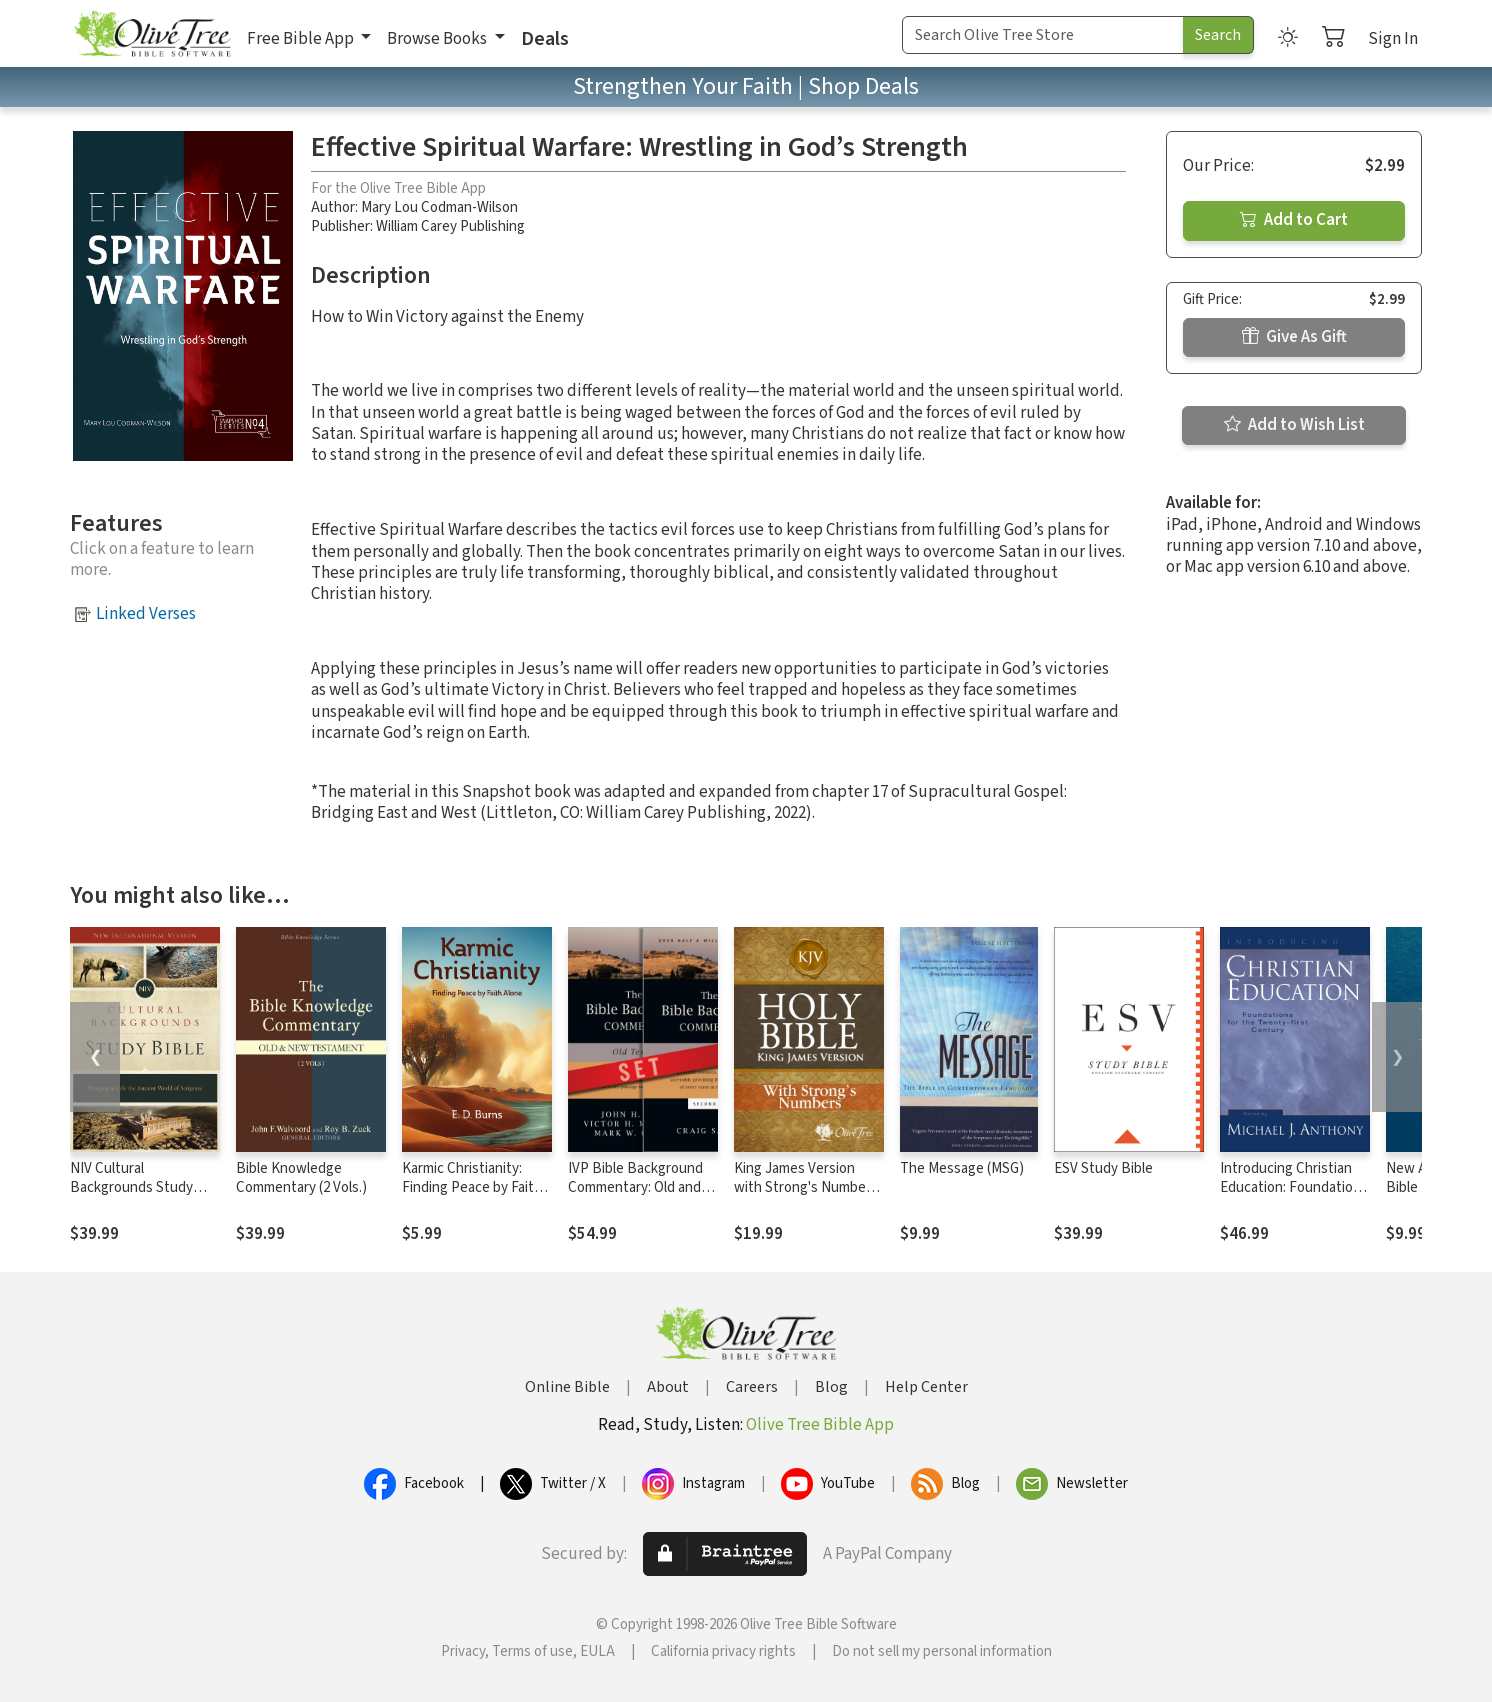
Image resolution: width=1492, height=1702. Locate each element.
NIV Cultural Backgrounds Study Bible (131, 1187)
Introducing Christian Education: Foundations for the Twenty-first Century (1294, 1197)
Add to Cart (1294, 220)
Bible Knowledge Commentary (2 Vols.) (301, 1178)
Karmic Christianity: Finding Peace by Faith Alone (472, 1187)
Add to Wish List (1294, 425)
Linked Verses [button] (146, 614)
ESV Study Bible (1103, 1168)
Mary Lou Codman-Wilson (439, 207)
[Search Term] (1043, 35)
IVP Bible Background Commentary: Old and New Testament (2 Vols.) (635, 1197)
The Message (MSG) (962, 1168)
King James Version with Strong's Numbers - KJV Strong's (806, 1187)
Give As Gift (1294, 337)
